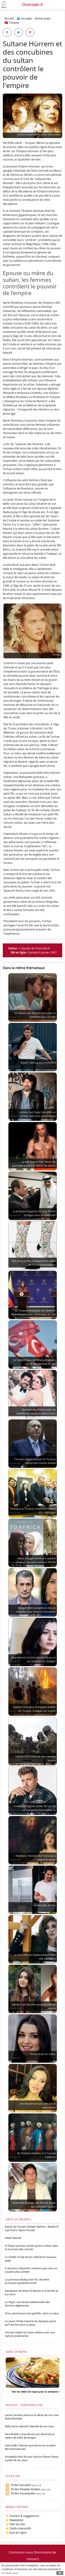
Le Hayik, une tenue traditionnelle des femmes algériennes (27, 2303)
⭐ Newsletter (14, 2520)
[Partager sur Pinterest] (30, 32)
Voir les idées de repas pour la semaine (35, 2391)
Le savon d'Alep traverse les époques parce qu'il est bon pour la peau (30, 2322)
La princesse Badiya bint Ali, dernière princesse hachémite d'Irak (27, 2281)
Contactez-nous (21, 2552)
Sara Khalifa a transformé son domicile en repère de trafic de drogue (30, 2435)
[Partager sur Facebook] (7, 32)
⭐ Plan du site (15, 2524)
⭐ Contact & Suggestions (22, 2516)
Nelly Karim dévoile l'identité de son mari (29, 2426)
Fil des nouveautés (20, 2493)
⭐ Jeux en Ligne (16, 2532)
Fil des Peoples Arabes (22, 2489)
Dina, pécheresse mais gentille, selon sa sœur (32, 2313)
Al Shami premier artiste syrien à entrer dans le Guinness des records (31, 2247)
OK (59, 2573)
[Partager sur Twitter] (18, 32)
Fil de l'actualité (18, 2485)
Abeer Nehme (13, 2238)
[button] (4, 5)
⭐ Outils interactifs (18, 2528)
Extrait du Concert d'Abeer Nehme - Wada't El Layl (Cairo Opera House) (32, 2228)
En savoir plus (10, 2573)
